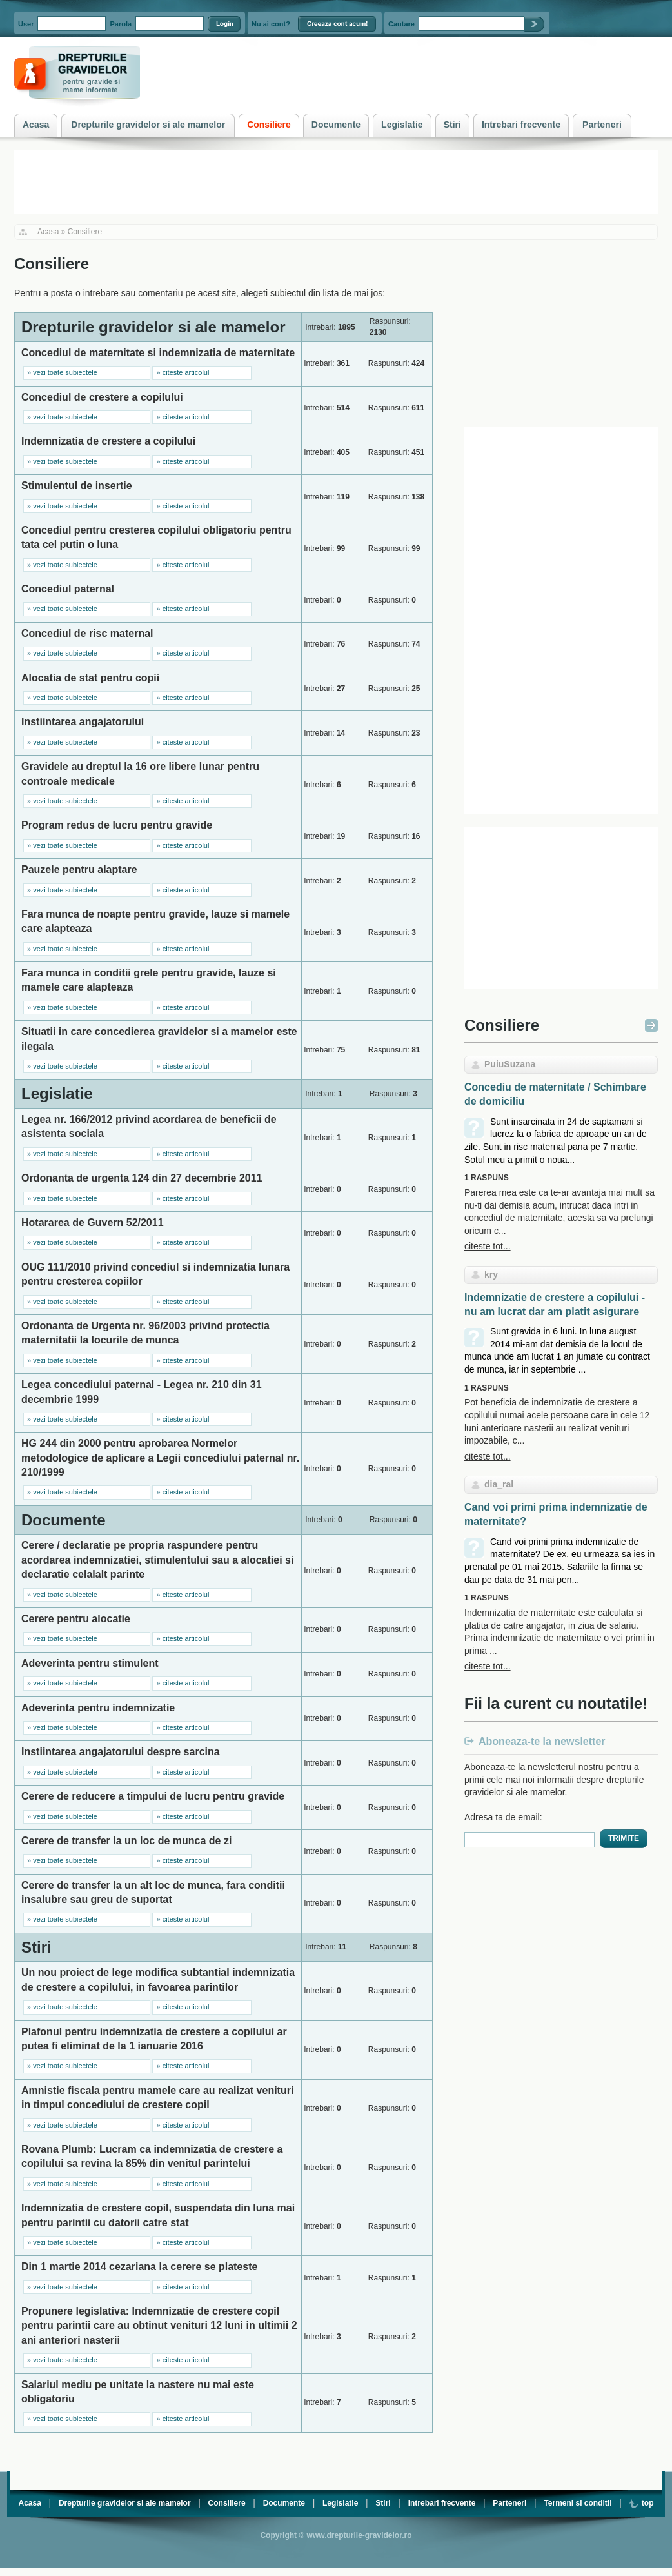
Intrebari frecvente (442, 2503)
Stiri (382, 2503)
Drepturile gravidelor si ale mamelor (125, 2503)
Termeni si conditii (577, 2503)
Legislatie (340, 2503)
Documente (284, 2503)
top (641, 2503)
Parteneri (509, 2503)
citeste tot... (487, 1246)
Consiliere (85, 231)
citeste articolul (186, 372)
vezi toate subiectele (65, 372)
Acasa (48, 231)
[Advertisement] (561, 333)
